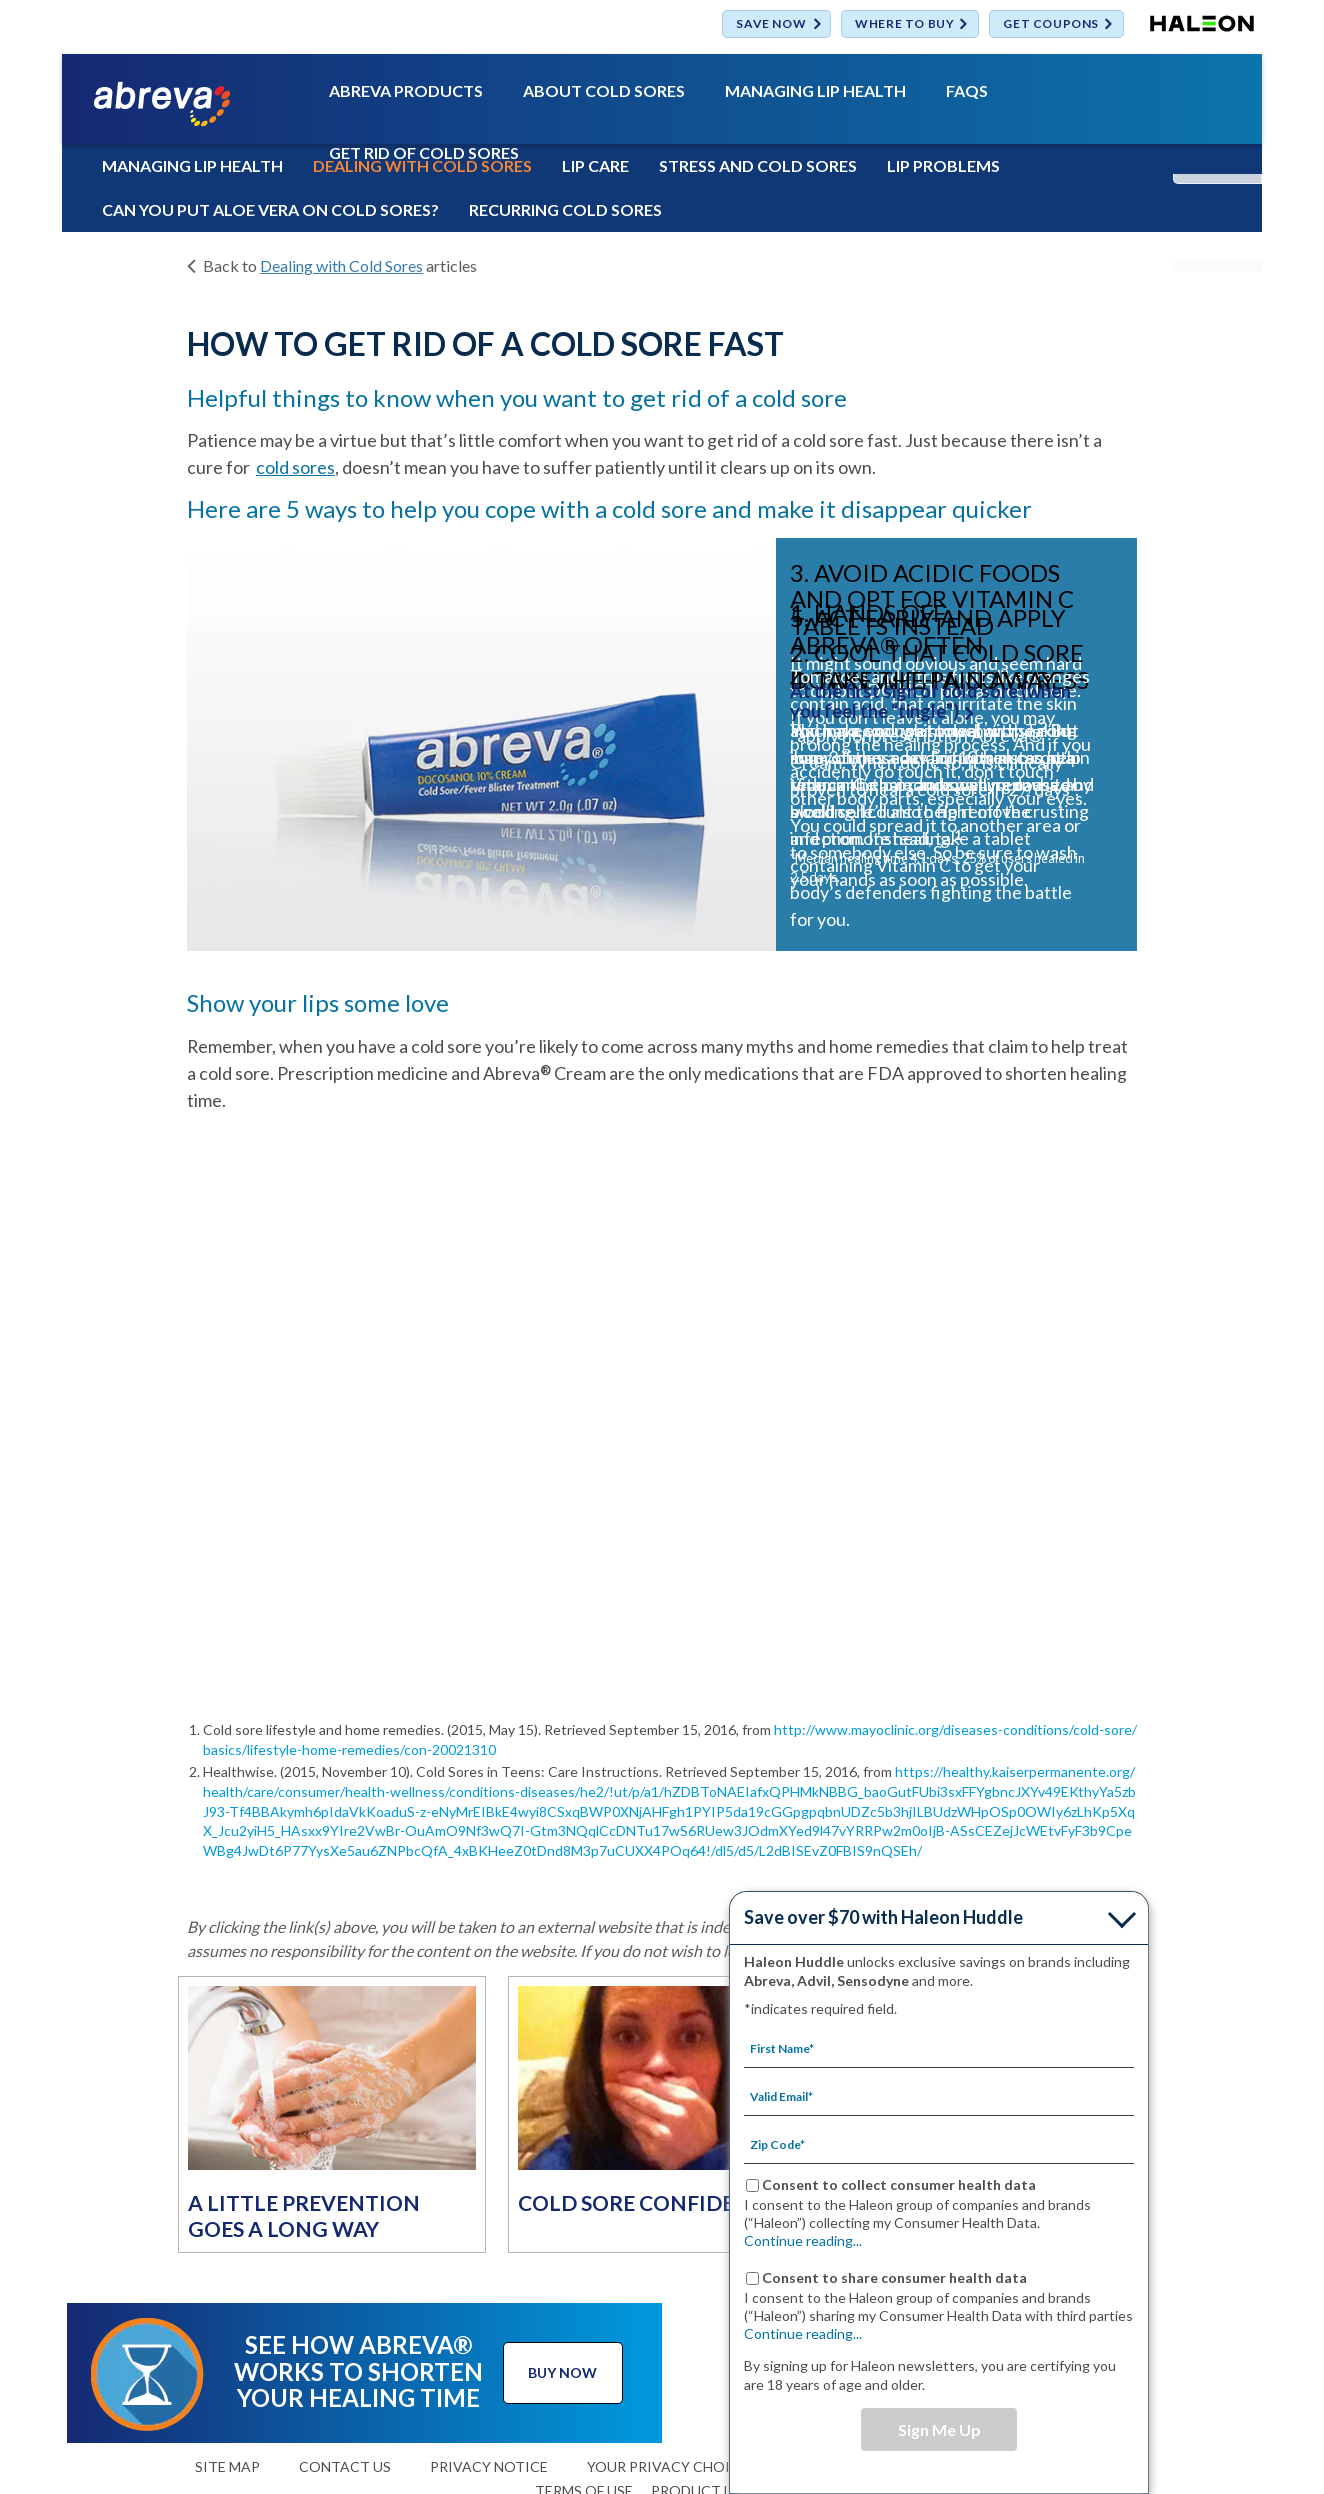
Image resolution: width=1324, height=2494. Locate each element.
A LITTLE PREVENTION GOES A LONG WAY (304, 2215)
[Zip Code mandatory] (939, 2144)
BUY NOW (562, 2372)
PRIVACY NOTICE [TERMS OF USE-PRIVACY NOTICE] (489, 2466)
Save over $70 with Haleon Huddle (883, 1917)
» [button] (1117, 762)
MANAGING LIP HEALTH (815, 91)
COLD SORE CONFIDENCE (647, 2202)
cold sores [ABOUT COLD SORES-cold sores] (295, 467)
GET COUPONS (1051, 24)
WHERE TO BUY (904, 24)
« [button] (232, 762)
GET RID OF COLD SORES (424, 153)
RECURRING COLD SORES (565, 209)
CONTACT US (345, 2466)
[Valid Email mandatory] (939, 2096)
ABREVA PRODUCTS (406, 91)
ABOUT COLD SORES (604, 91)
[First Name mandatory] (939, 2048)
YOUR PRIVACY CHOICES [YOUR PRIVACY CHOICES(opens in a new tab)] (671, 2466)
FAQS (967, 91)
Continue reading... (803, 2240)
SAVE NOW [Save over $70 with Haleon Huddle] (771, 24)
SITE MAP (227, 2466)
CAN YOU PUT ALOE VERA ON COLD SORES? (270, 209)
